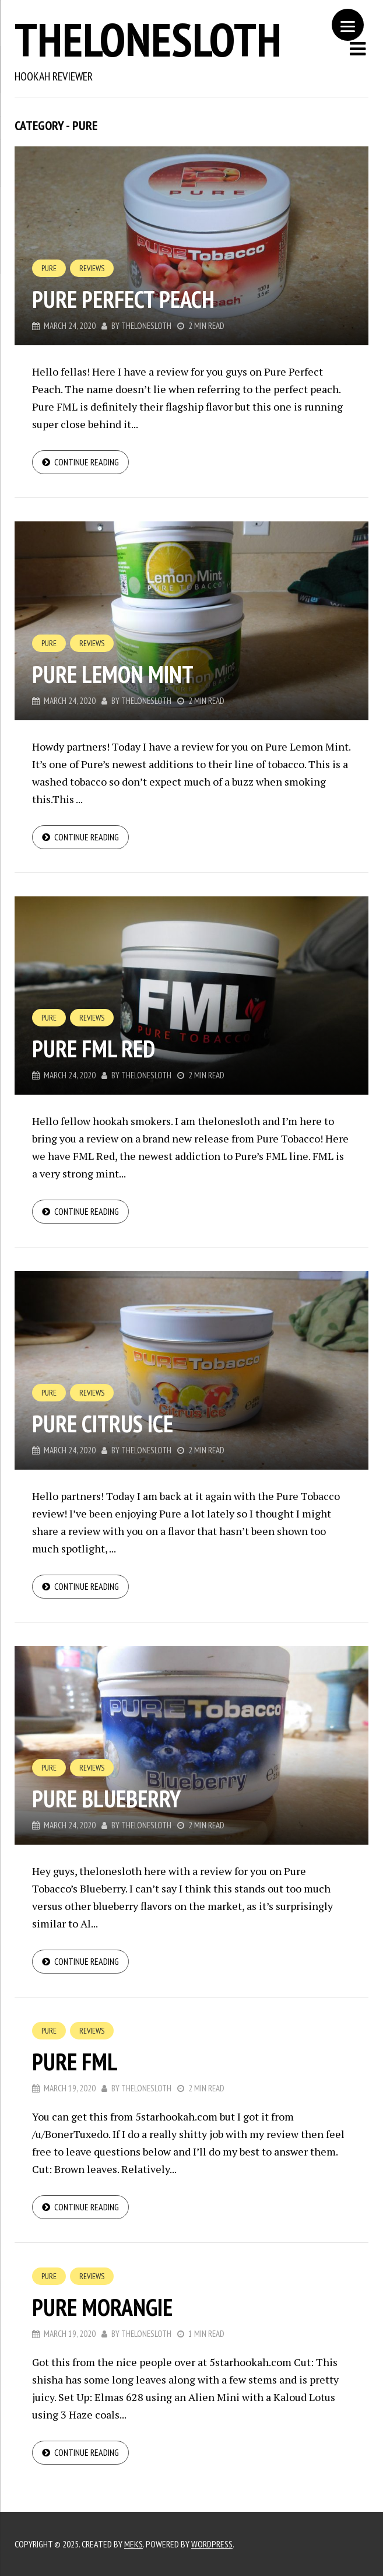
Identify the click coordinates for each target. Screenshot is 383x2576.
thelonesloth (148, 39)
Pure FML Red (93, 1048)
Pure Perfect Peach (123, 299)
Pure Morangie (102, 2307)
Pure (49, 268)
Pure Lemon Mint (113, 674)
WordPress (212, 2544)
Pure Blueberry (106, 1798)
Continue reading (86, 462)
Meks (133, 2544)
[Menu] (348, 25)
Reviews (91, 268)
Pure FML (75, 2061)
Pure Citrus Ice (102, 1423)
